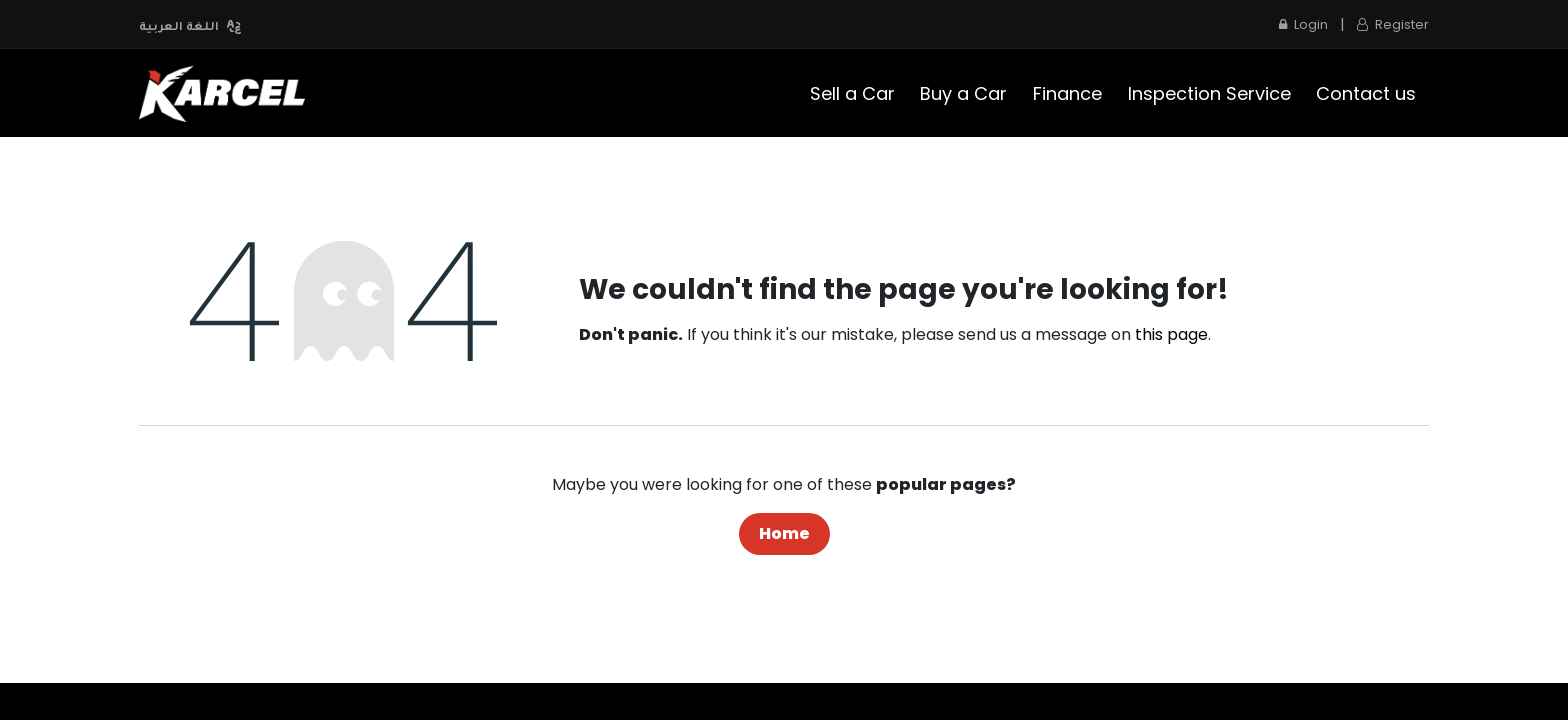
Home (784, 533)
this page (1171, 334)
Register (1393, 24)
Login (1303, 24)
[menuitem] (852, 93)
